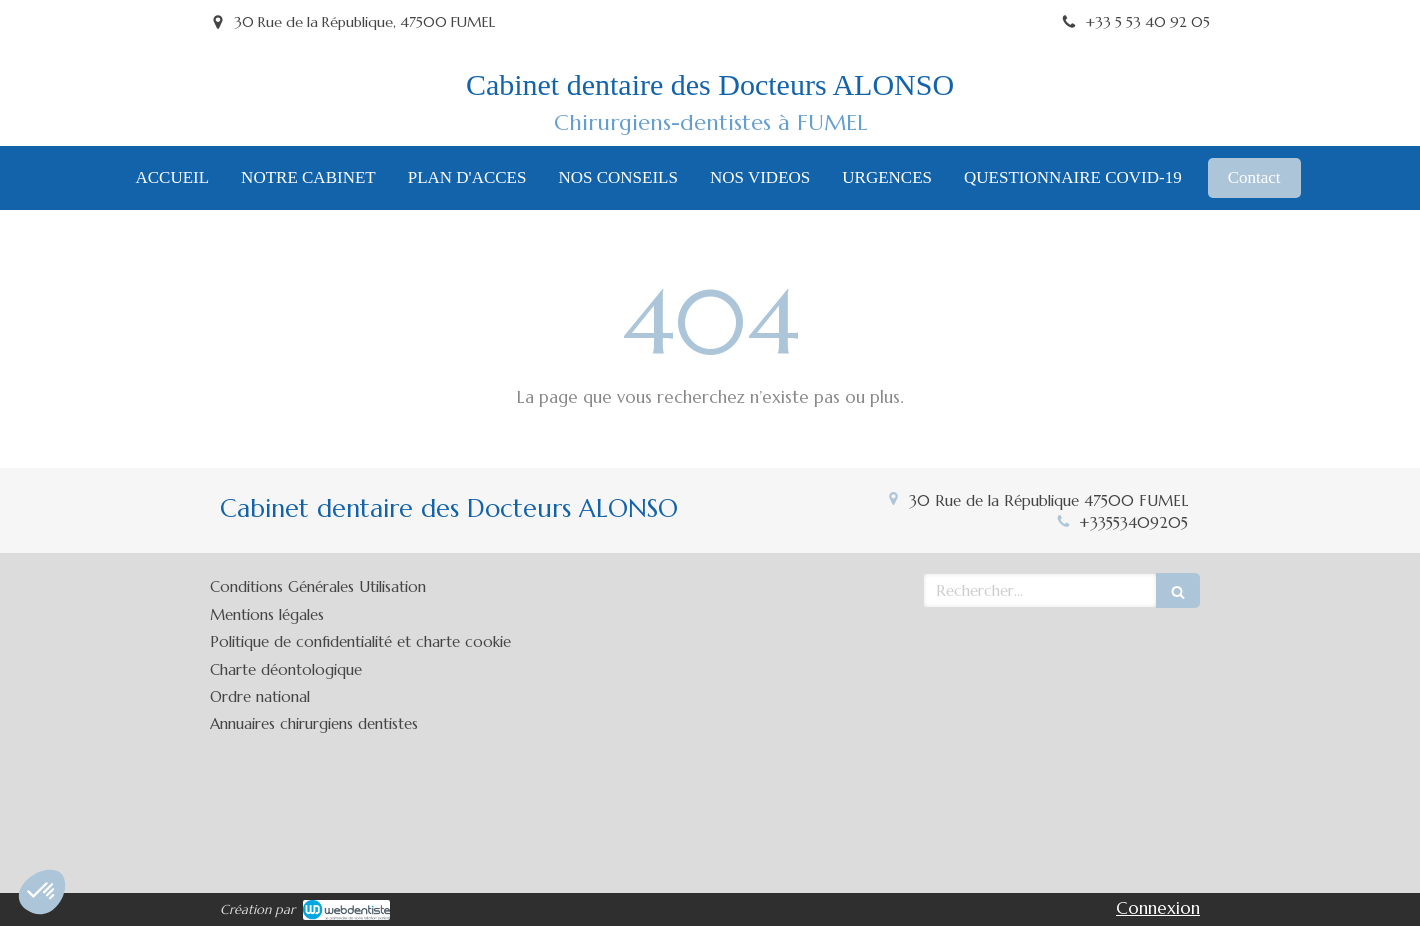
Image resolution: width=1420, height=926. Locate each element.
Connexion (1158, 908)
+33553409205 (1133, 522)
